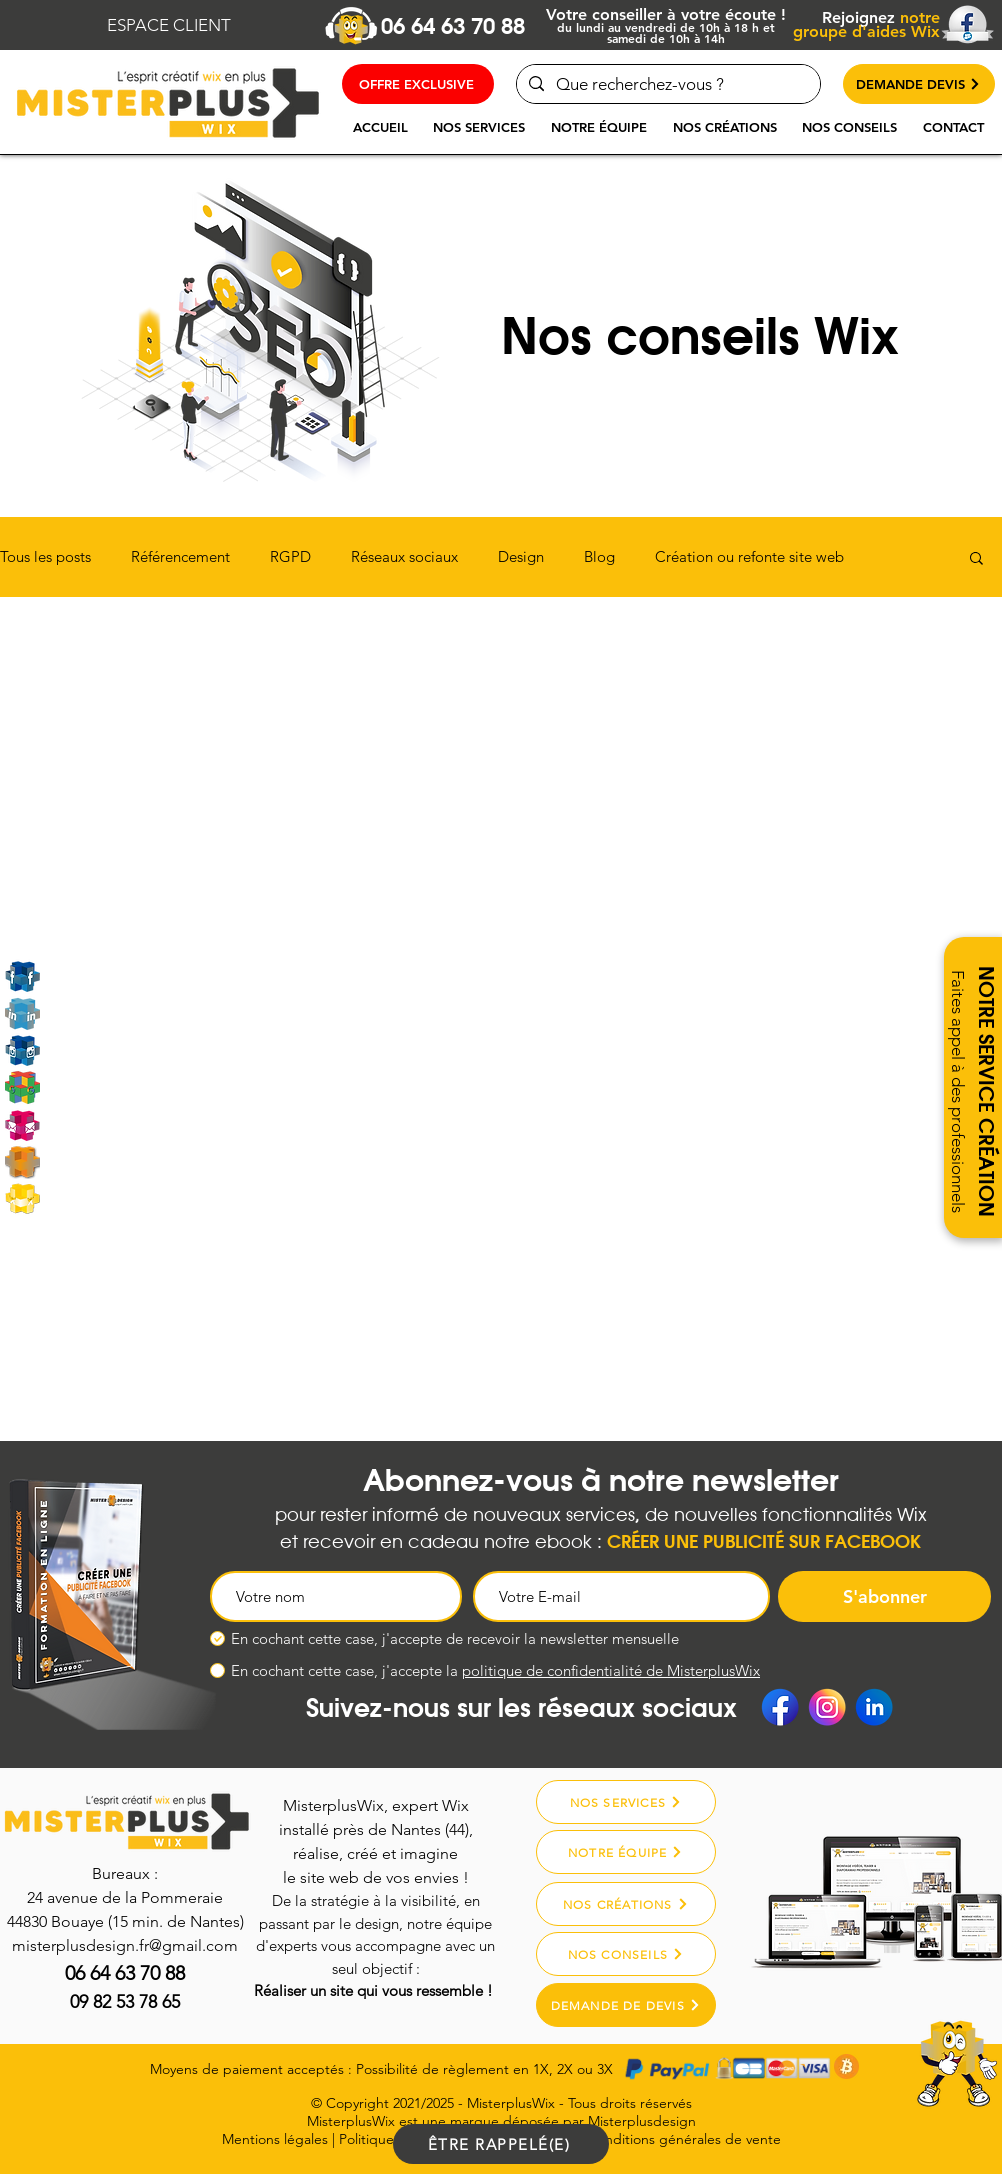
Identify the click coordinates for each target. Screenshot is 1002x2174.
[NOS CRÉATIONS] (626, 1904)
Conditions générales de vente (684, 2139)
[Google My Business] (22, 1087)
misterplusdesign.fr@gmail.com (125, 1945)
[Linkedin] (22, 1013)
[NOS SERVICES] (626, 1802)
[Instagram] (22, 1050)
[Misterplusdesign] (22, 1161)
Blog (599, 557)
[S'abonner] (884, 1596)
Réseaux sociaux (404, 557)
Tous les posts (45, 557)
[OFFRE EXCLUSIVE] (418, 84)
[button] (479, 127)
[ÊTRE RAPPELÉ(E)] (501, 2144)
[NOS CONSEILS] (626, 1954)
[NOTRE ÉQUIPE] (626, 1852)
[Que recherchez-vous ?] (667, 84)
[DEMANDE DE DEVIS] (626, 2005)
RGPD (290, 557)
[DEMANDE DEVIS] (919, 84)
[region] (904, 2085)
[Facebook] (780, 1707)
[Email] (22, 1124)
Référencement (180, 557)
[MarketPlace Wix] (22, 1198)
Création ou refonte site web (749, 557)
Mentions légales (275, 2139)
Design (521, 557)
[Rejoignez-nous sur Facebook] (22, 976)
